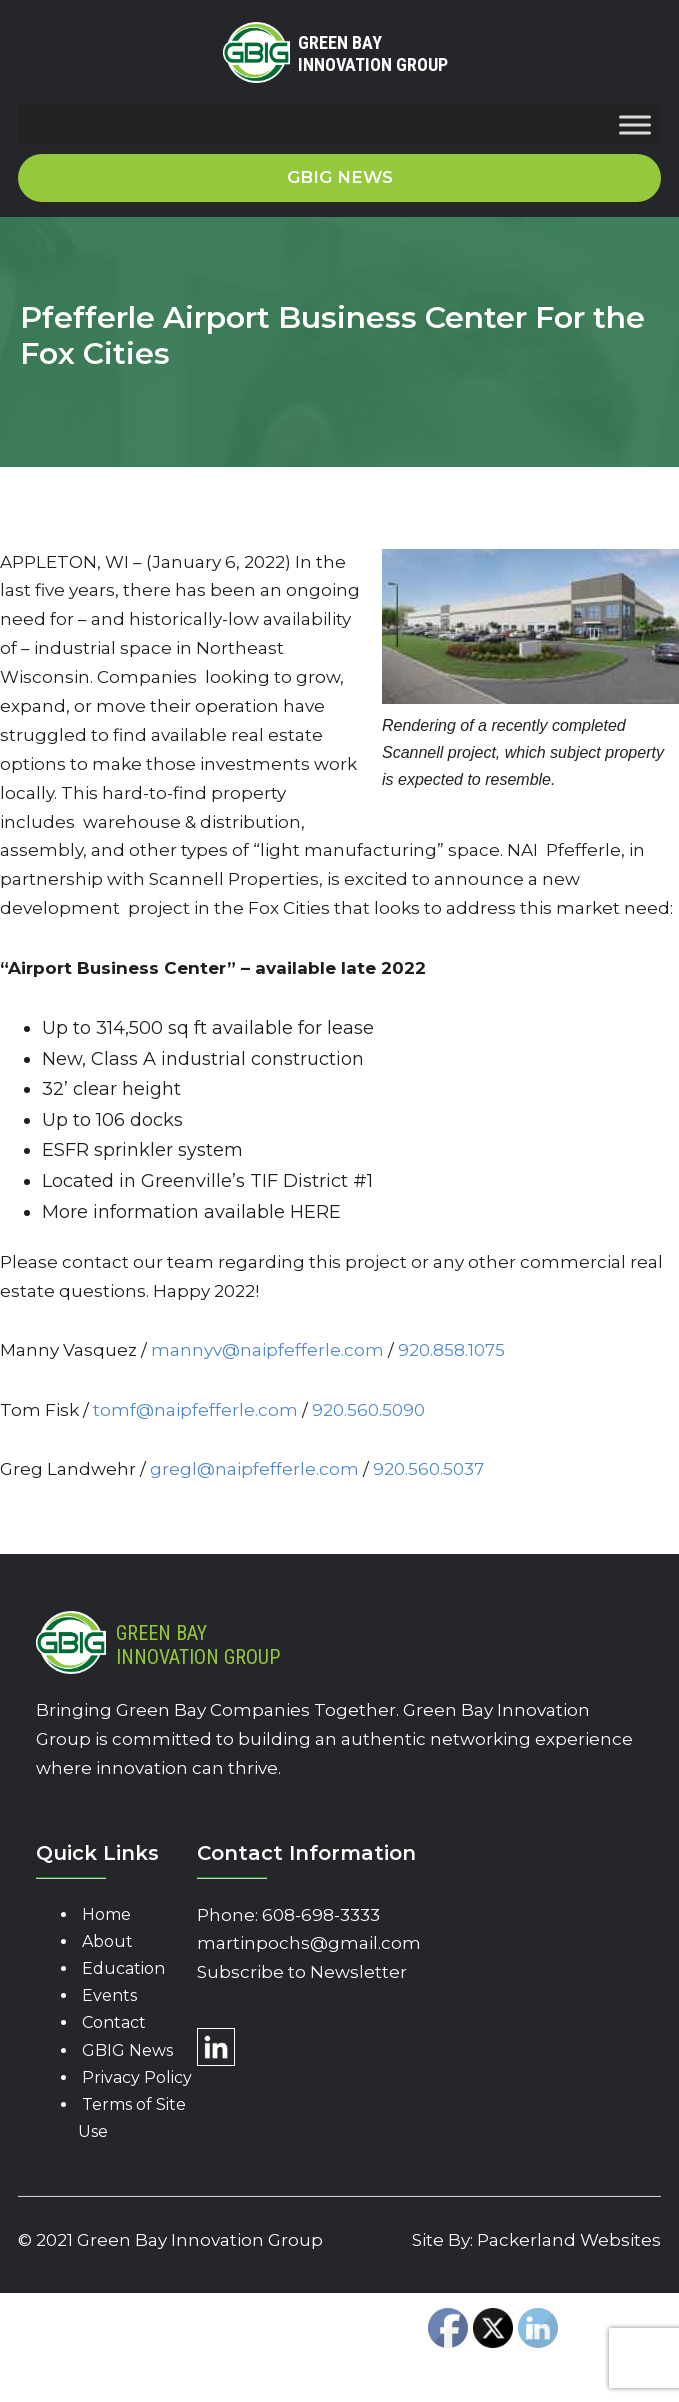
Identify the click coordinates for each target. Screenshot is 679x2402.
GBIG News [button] (340, 177)
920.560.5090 (370, 1410)
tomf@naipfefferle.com (195, 1410)
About (107, 1941)
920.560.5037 (428, 1469)
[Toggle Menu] (635, 125)
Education (123, 1968)
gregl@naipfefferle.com (254, 1469)
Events (109, 1995)
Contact (114, 2022)
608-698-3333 (321, 1915)
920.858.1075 (451, 1350)
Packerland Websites (569, 2240)
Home (106, 1914)
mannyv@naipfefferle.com (267, 1350)
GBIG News (127, 2050)
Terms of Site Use (132, 2118)
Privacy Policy (137, 2077)
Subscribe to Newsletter (302, 1972)
